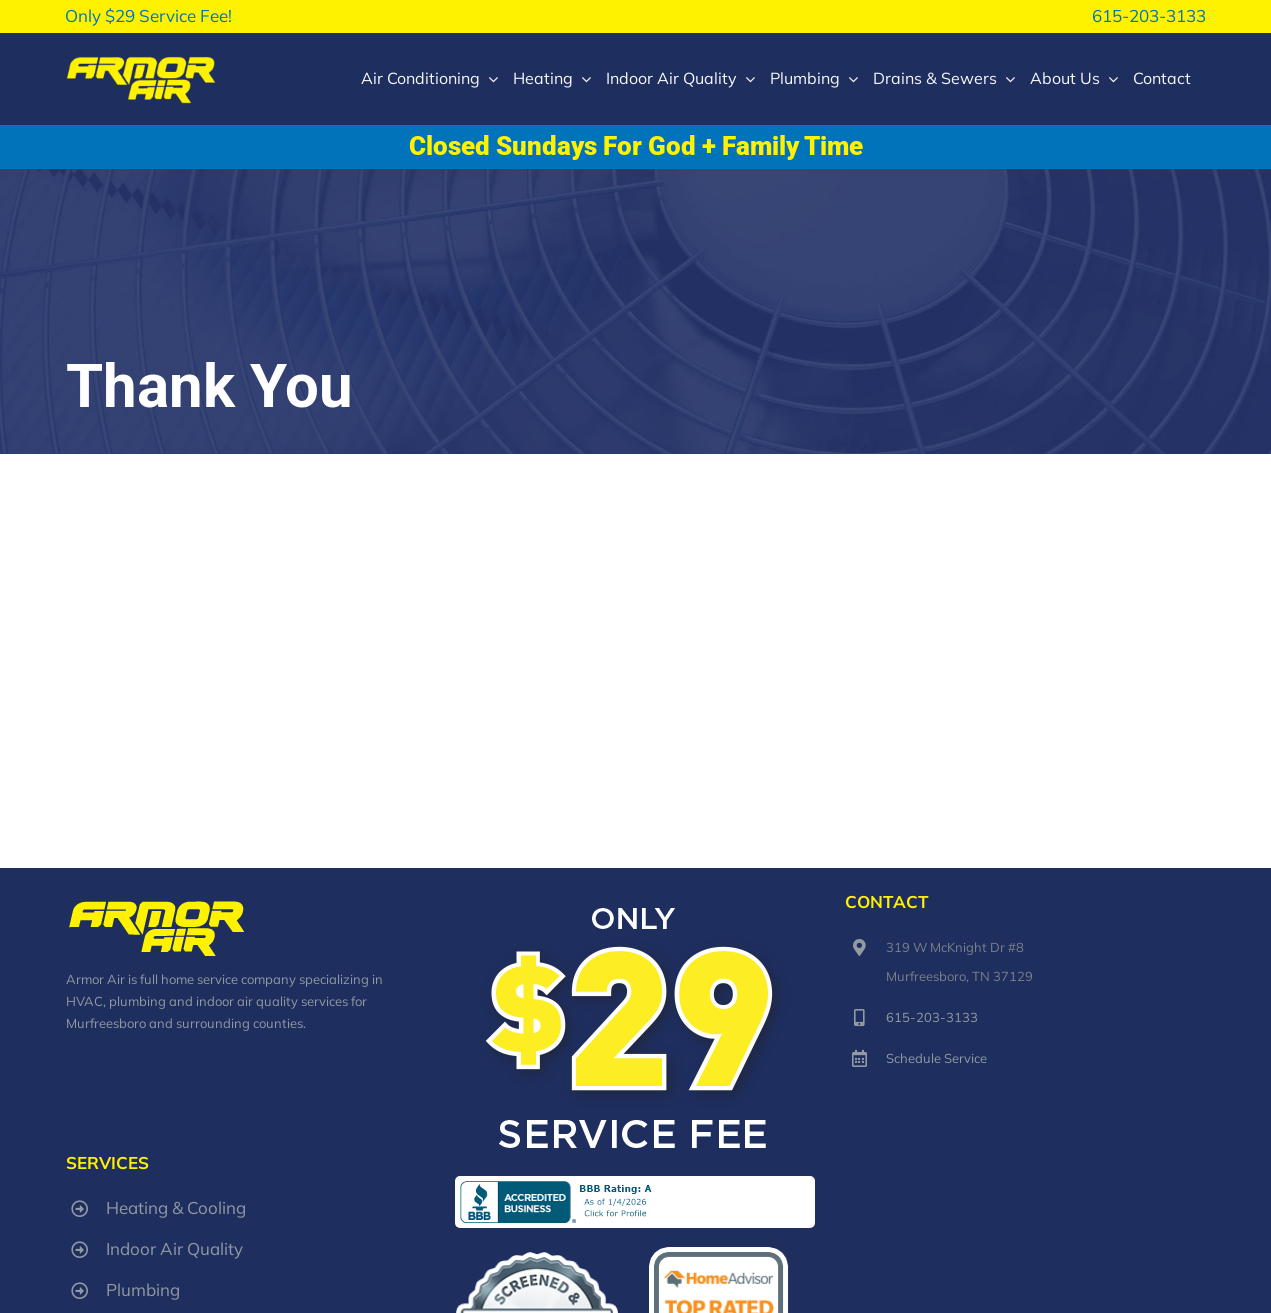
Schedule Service (936, 1058)
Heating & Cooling (176, 1207)
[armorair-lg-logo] (141, 61)
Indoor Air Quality (174, 1248)
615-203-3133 (1149, 15)
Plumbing (143, 1289)
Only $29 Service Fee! (148, 15)
